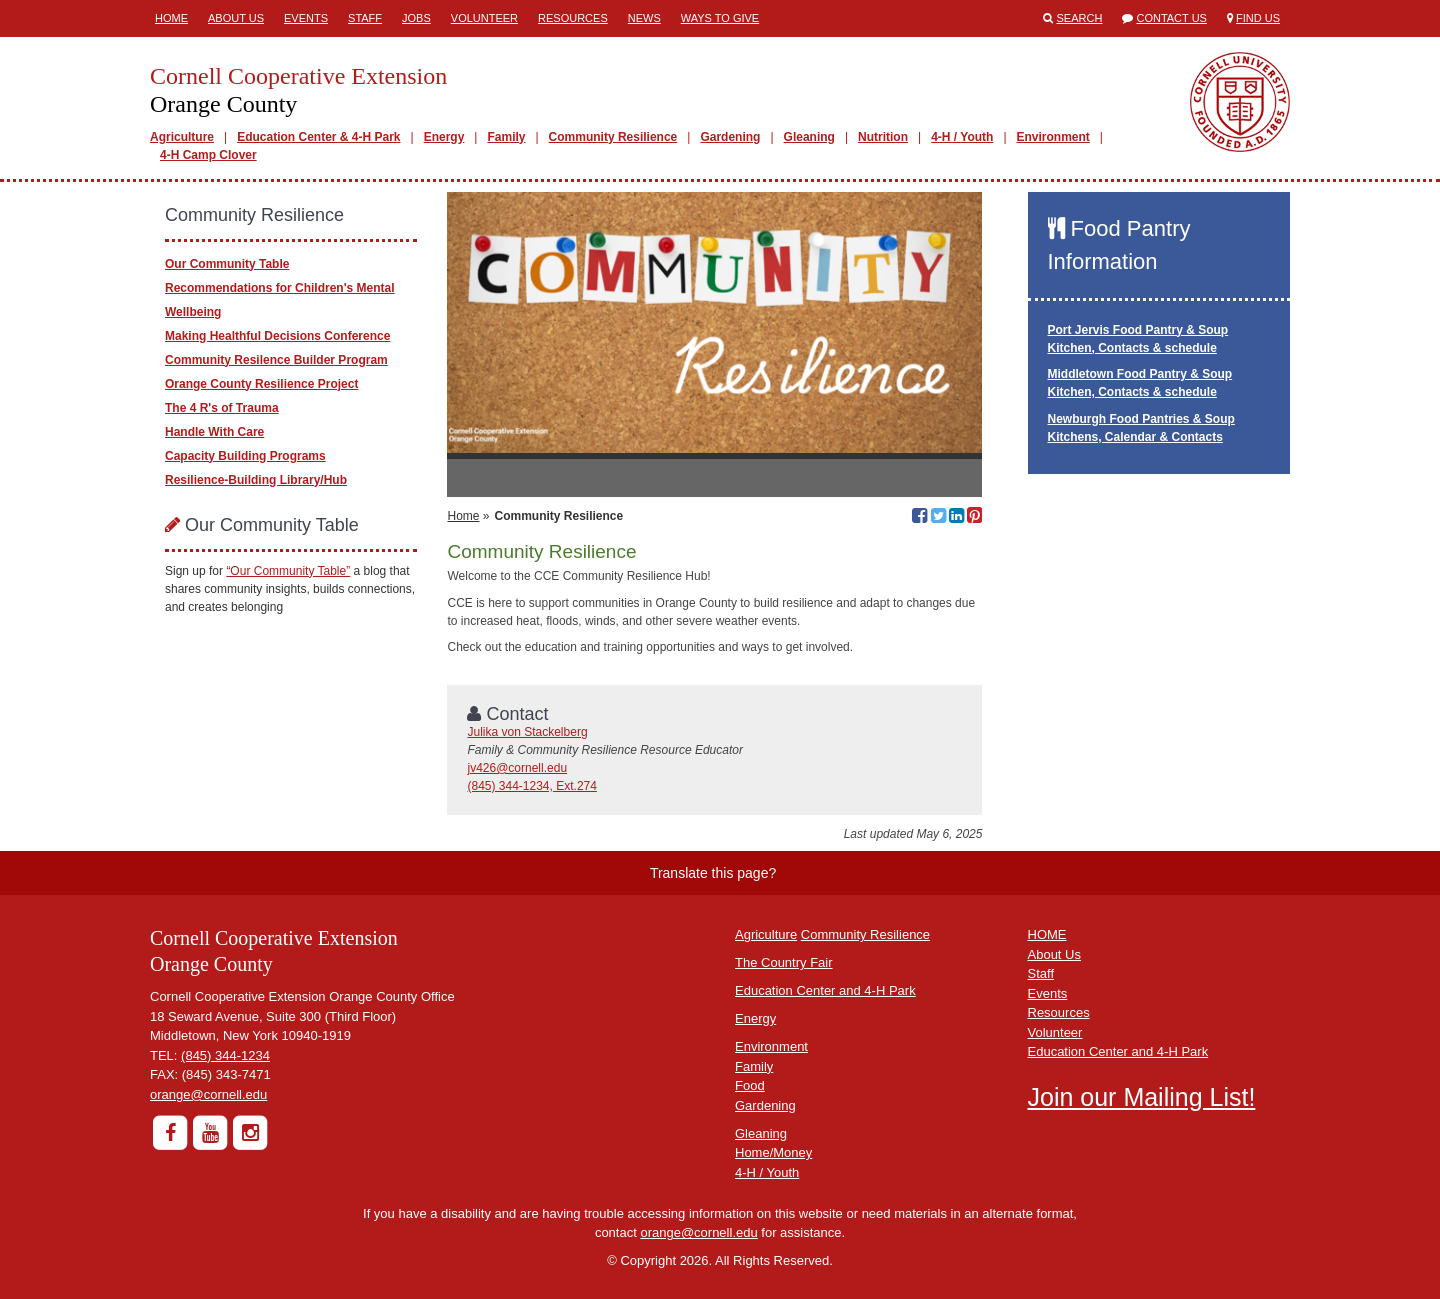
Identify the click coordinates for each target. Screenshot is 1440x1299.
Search (1080, 18)
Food (750, 1085)
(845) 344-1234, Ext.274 (531, 786)
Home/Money (773, 1152)
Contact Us (1171, 18)
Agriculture (182, 137)
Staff (365, 18)
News (644, 18)
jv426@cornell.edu (517, 768)
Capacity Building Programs (245, 456)
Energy (444, 137)
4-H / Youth (962, 137)
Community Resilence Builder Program (276, 360)
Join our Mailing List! (1142, 1097)
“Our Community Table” (288, 571)
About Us (236, 18)
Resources (573, 18)
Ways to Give (720, 18)
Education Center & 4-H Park (318, 137)
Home (171, 18)
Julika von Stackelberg (527, 732)
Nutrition (883, 137)
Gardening (730, 137)
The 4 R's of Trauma (222, 408)
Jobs (416, 18)
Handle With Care (214, 432)
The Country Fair (784, 962)
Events (306, 18)
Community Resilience (613, 137)
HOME (1047, 934)
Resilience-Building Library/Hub (256, 480)
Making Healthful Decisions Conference (277, 336)
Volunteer (484, 18)
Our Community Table (227, 264)
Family (506, 137)
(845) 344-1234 (225, 1055)
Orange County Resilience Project (261, 384)
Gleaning (809, 137)
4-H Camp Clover (208, 155)
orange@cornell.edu (208, 1094)
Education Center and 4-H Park (825, 990)
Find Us (1258, 18)
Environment (1053, 137)
